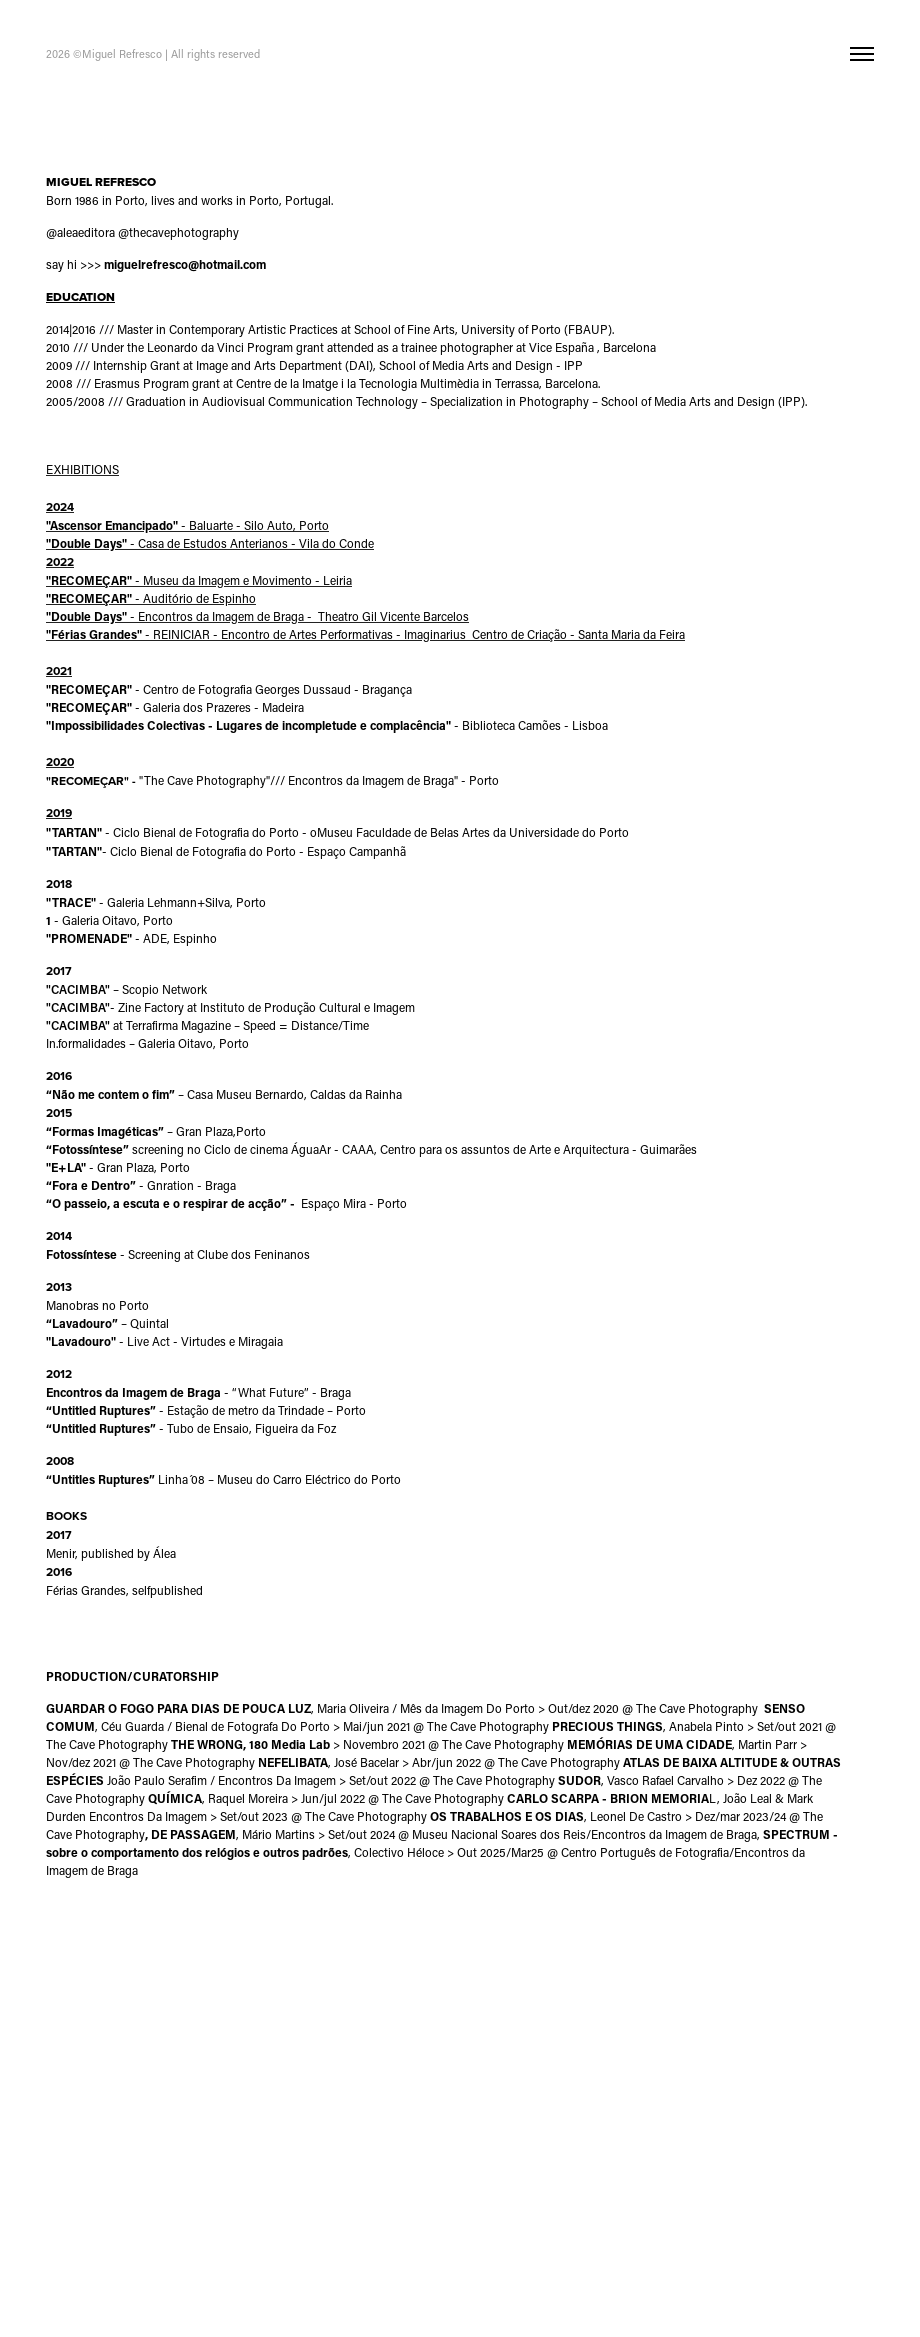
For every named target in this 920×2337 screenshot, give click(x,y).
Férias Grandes (86, 1590)
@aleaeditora (80, 232)
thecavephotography (184, 232)
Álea (164, 1553)
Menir (60, 1553)
